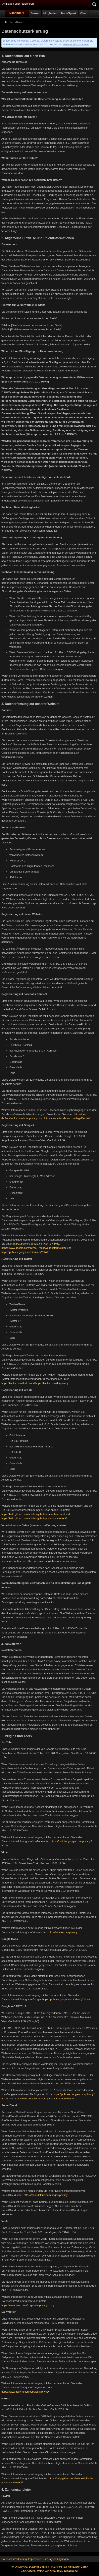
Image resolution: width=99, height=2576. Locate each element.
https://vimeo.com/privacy (62, 1932)
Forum (35, 13)
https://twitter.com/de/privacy (51, 1383)
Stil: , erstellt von (49, 2570)
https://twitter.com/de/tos (15, 1383)
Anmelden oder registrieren (18, 3)
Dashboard (16, 12)
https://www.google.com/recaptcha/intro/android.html (44, 2098)
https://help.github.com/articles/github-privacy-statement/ (34, 1518)
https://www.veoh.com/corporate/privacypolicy (27, 2305)
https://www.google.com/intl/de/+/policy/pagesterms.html (33, 1247)
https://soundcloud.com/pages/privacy (45, 2195)
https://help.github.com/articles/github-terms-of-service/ (33, 1514)
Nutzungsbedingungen (56, 2559)
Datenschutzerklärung (14, 2559)
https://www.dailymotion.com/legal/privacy (25, 2391)
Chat (83, 13)
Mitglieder (50, 13)
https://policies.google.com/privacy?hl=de (25, 1252)
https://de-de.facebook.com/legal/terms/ (67, 1118)
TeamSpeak (68, 13)
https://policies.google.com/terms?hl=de (36, 1243)
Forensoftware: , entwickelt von (49, 2566)
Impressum (34, 2559)
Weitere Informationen (76, 44)
